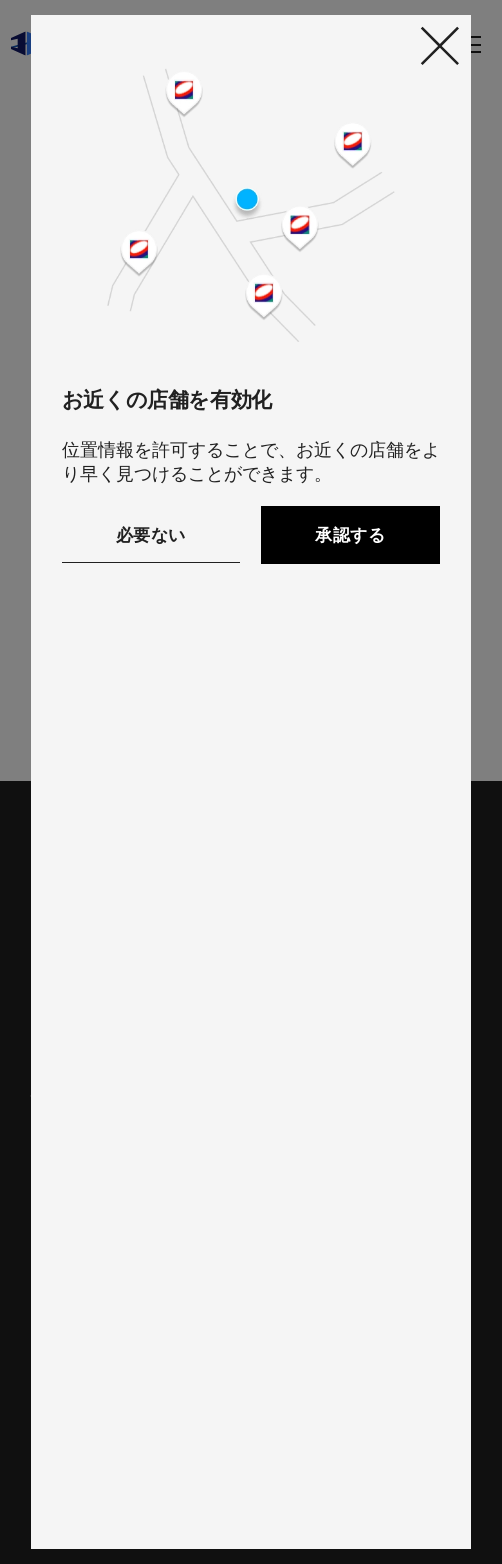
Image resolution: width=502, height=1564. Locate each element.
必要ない (151, 535)
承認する (350, 535)
